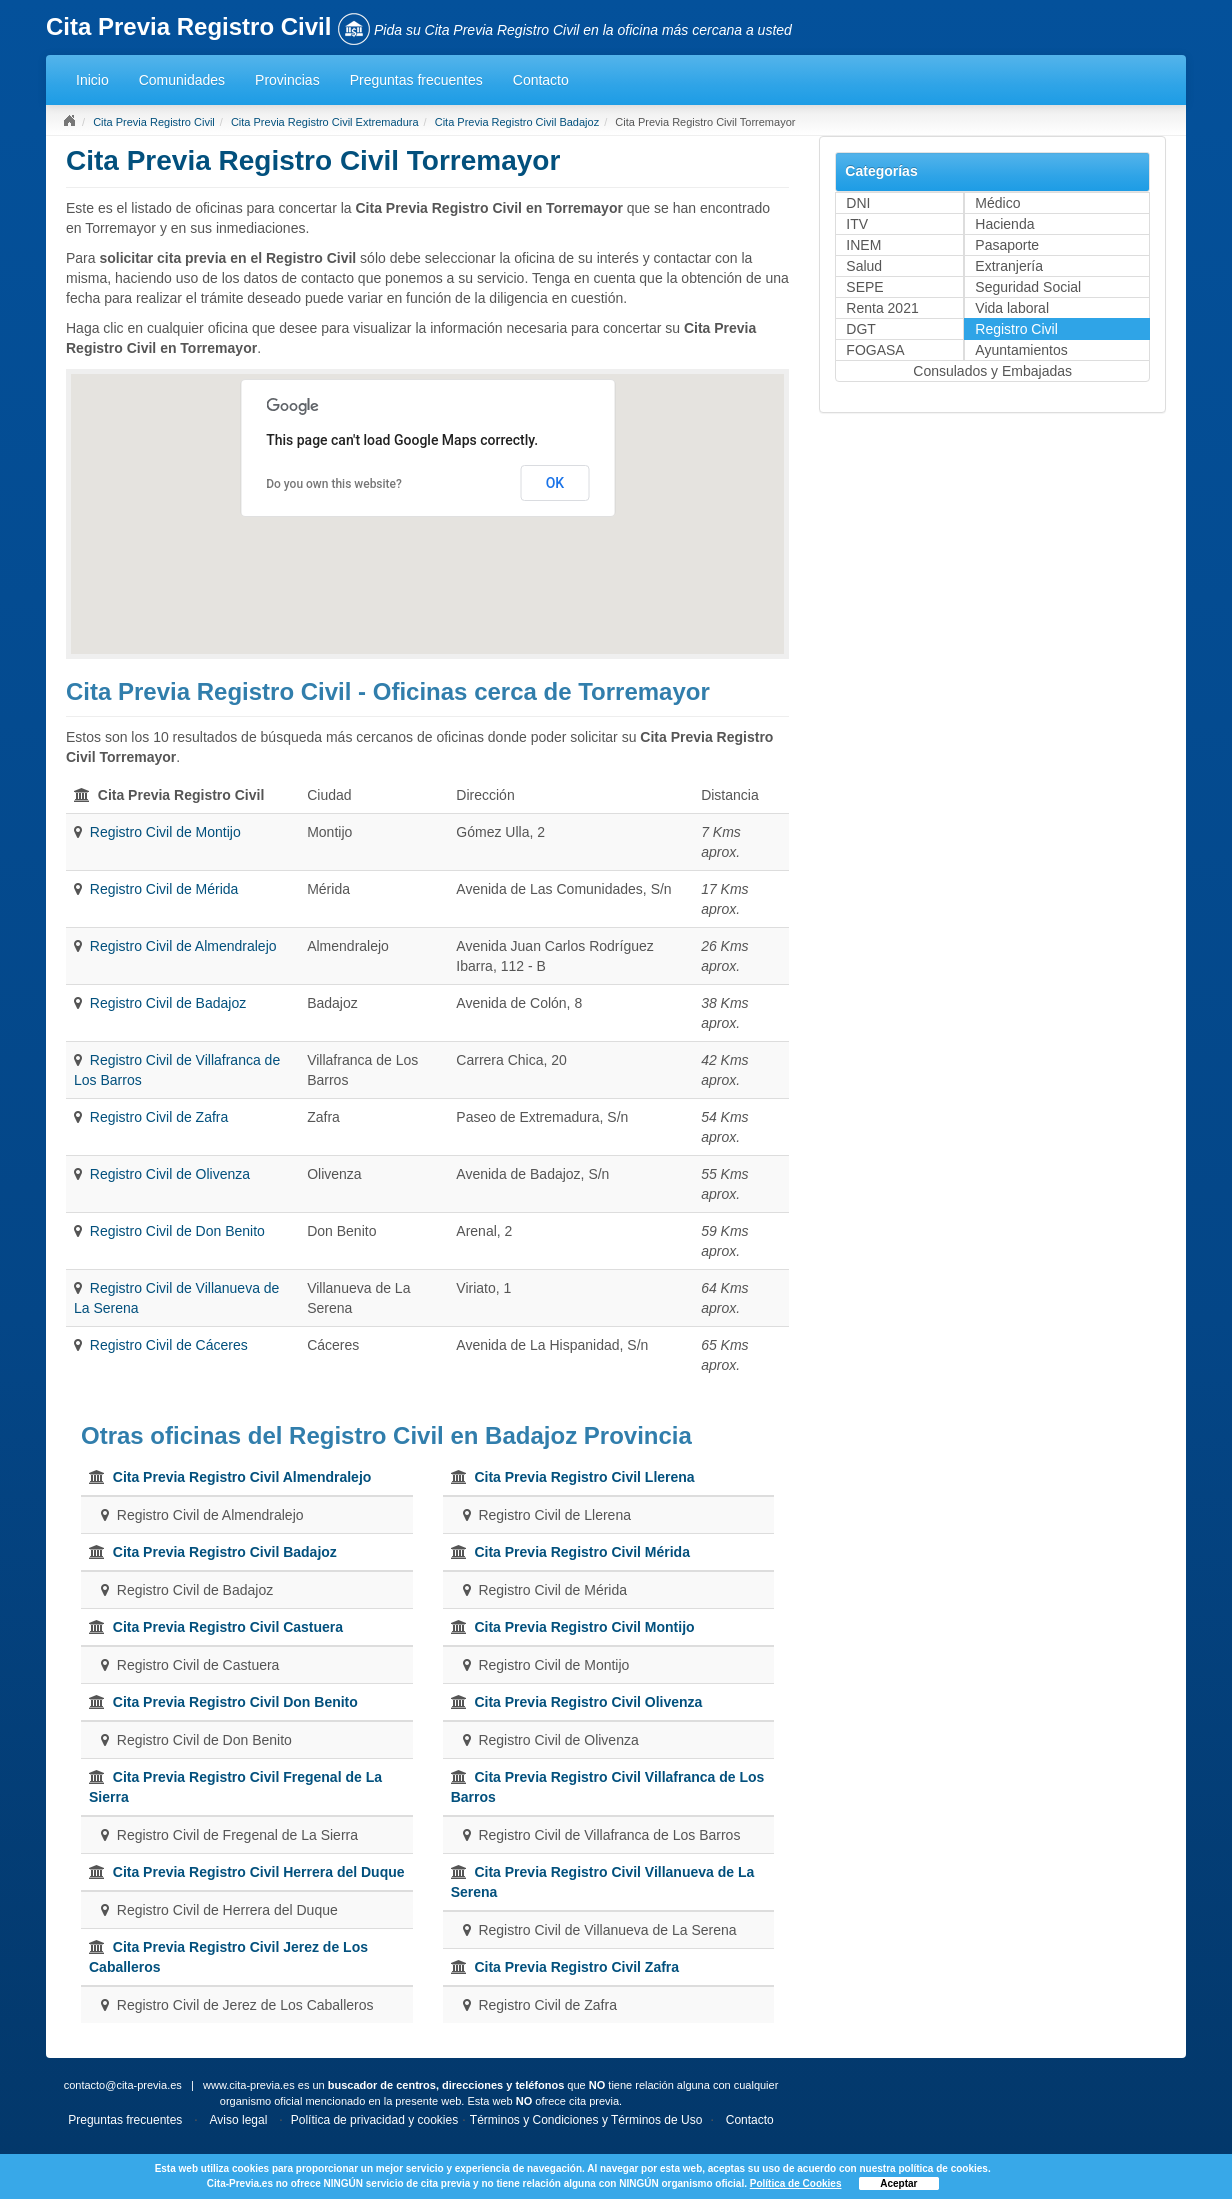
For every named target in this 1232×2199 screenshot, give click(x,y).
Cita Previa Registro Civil (154, 122)
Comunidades (182, 80)
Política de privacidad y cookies (374, 2120)
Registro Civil (1016, 329)
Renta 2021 (882, 308)
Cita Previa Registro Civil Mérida (582, 1552)
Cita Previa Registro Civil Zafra (576, 1967)
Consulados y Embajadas (992, 371)
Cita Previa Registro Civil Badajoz (517, 122)
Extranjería (1009, 266)
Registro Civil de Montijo (165, 832)
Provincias (287, 80)
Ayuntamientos (1021, 350)
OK (555, 483)
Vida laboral (1012, 308)
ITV (857, 224)
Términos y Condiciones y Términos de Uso (586, 2120)
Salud (864, 266)
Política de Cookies (796, 2183)
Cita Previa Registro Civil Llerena (584, 1477)
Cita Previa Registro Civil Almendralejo (242, 1477)
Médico (997, 203)
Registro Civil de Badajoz (168, 1003)
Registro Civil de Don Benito (177, 1231)
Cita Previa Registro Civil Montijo (584, 1627)
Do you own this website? (334, 484)
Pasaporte (1007, 245)
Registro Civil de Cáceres (169, 1345)
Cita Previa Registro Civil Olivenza (588, 1702)
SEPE (864, 287)
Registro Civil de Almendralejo (183, 946)
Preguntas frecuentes (416, 80)
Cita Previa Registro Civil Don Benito (235, 1702)
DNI (858, 203)
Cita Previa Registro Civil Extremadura (325, 122)
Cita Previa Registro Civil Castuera (228, 1627)
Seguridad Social (1028, 287)
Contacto (541, 80)
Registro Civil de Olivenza (170, 1174)
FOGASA (875, 350)
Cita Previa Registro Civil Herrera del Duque (259, 1872)
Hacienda (1004, 224)
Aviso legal (239, 2120)
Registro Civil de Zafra (159, 1117)
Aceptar (898, 2183)
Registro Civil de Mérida (164, 889)
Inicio (92, 80)
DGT (861, 329)
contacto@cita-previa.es (123, 2085)
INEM (863, 245)
